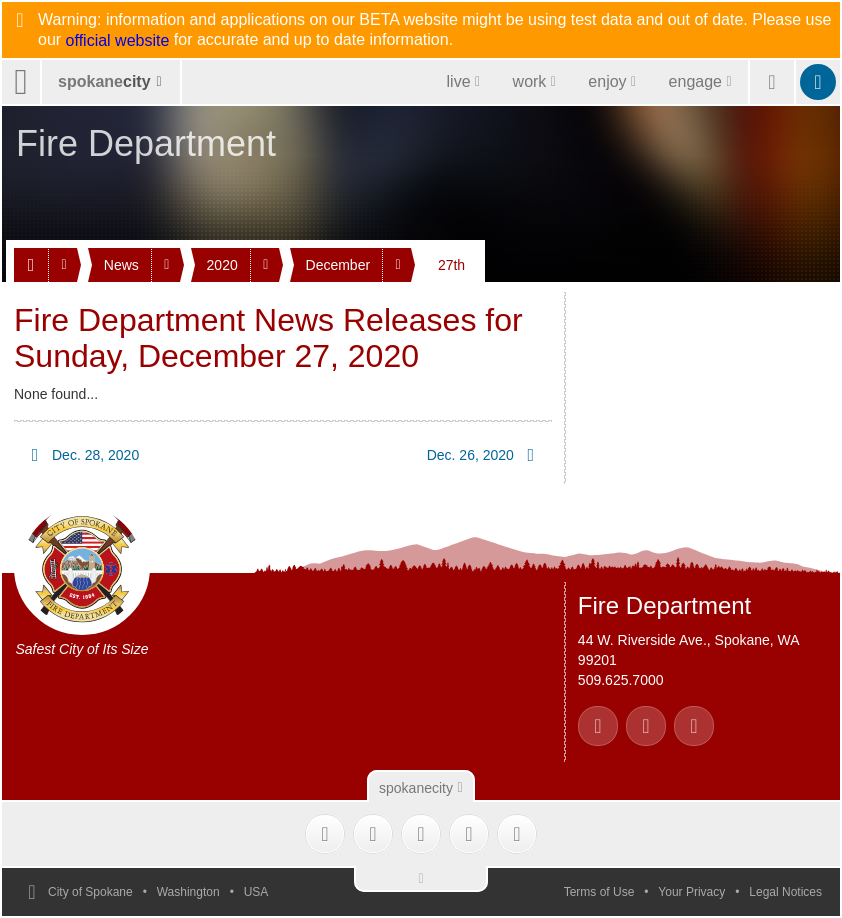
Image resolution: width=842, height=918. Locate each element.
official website (118, 41)
